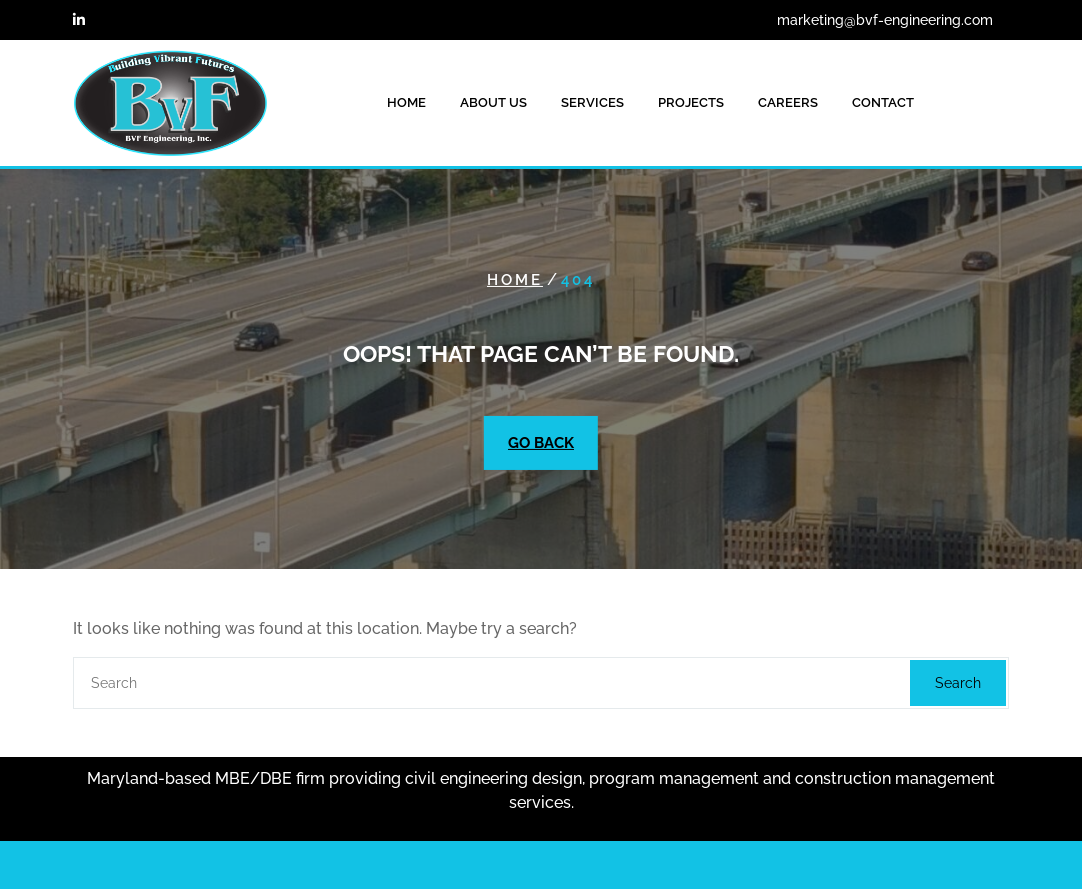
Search (958, 683)
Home (515, 280)
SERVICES (592, 102)
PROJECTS (691, 102)
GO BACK (541, 443)
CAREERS (788, 102)
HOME (406, 102)
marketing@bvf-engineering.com (885, 20)
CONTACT (883, 102)
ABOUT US (493, 102)
